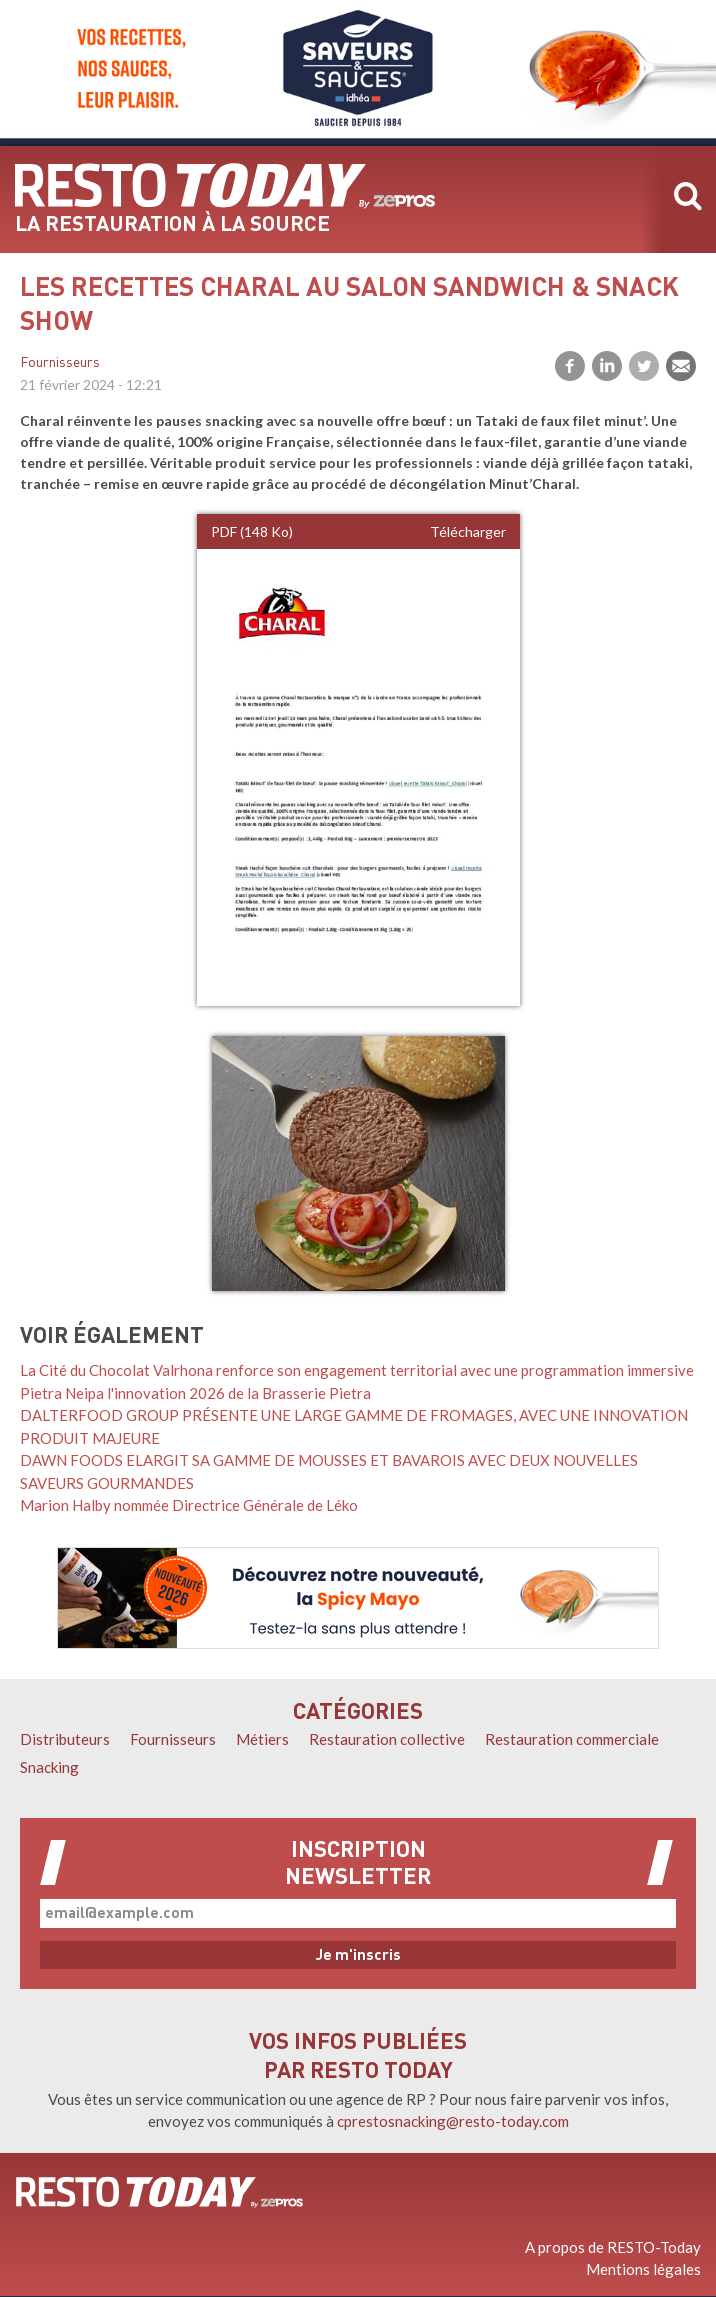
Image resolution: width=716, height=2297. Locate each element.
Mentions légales (643, 2269)
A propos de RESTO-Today (613, 2247)
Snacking (49, 1767)
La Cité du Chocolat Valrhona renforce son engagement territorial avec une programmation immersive (357, 1370)
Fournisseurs (60, 363)
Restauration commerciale (572, 1739)
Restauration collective (387, 1739)
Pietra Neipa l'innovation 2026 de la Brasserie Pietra (195, 1393)
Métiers (262, 1739)
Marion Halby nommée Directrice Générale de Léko (189, 1505)
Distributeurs (65, 1739)
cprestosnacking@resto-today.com (453, 2121)
